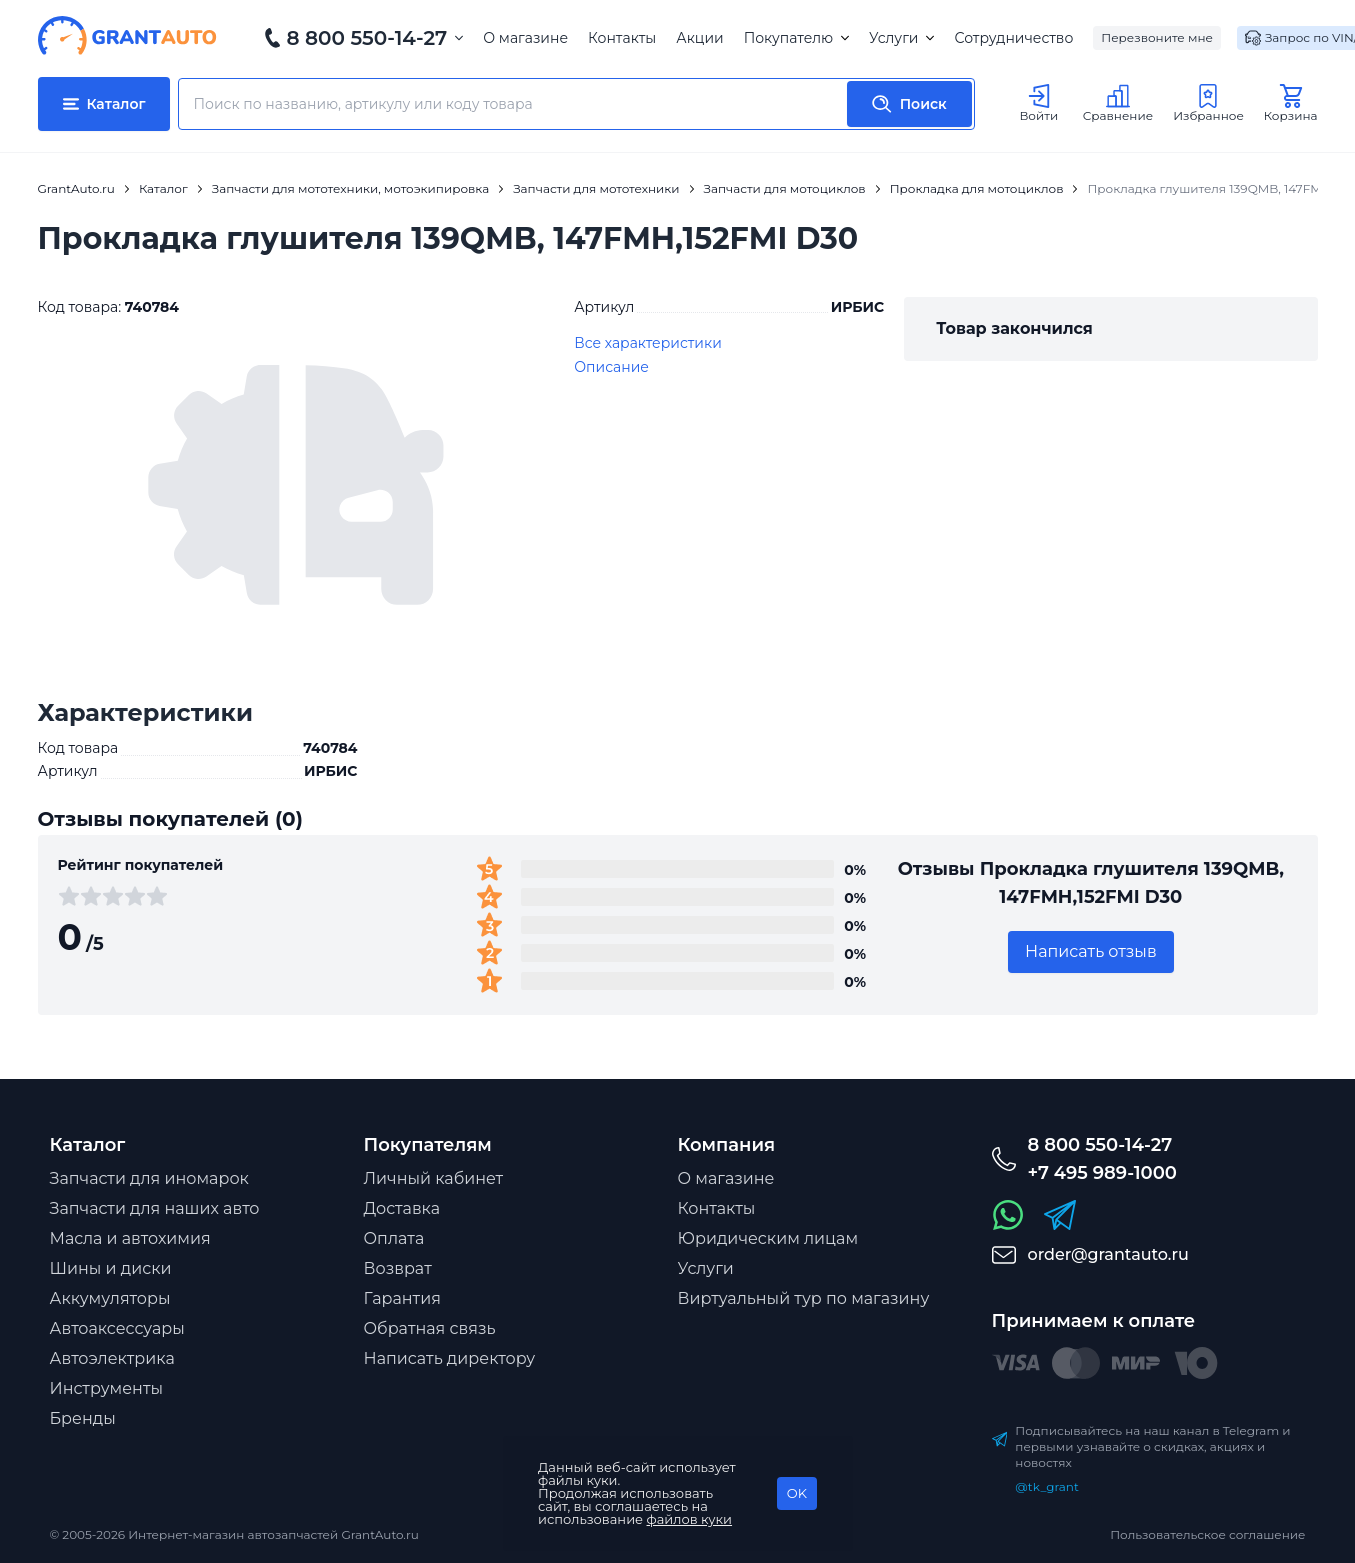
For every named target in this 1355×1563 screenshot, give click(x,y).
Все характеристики (648, 343)
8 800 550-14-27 (367, 38)
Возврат (398, 1268)
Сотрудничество (1013, 38)
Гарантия (402, 1298)
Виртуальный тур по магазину (804, 1298)
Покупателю (796, 38)
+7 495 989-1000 (1102, 1173)
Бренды (83, 1418)
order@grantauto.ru (1108, 1254)
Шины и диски (111, 1268)
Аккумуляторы (110, 1298)
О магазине (525, 38)
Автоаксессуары (117, 1328)
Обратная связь (430, 1328)
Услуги (901, 38)
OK (797, 1493)
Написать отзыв (1091, 951)
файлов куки (690, 1519)
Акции (699, 38)
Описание (611, 367)
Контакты (622, 38)
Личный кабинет (434, 1178)
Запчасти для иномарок (149, 1178)
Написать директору (450, 1358)
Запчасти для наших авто (155, 1208)
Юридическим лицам (768, 1238)
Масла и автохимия (130, 1238)
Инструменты (107, 1388)
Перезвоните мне (1157, 37)
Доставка (402, 1208)
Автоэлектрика (112, 1358)
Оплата (394, 1238)
